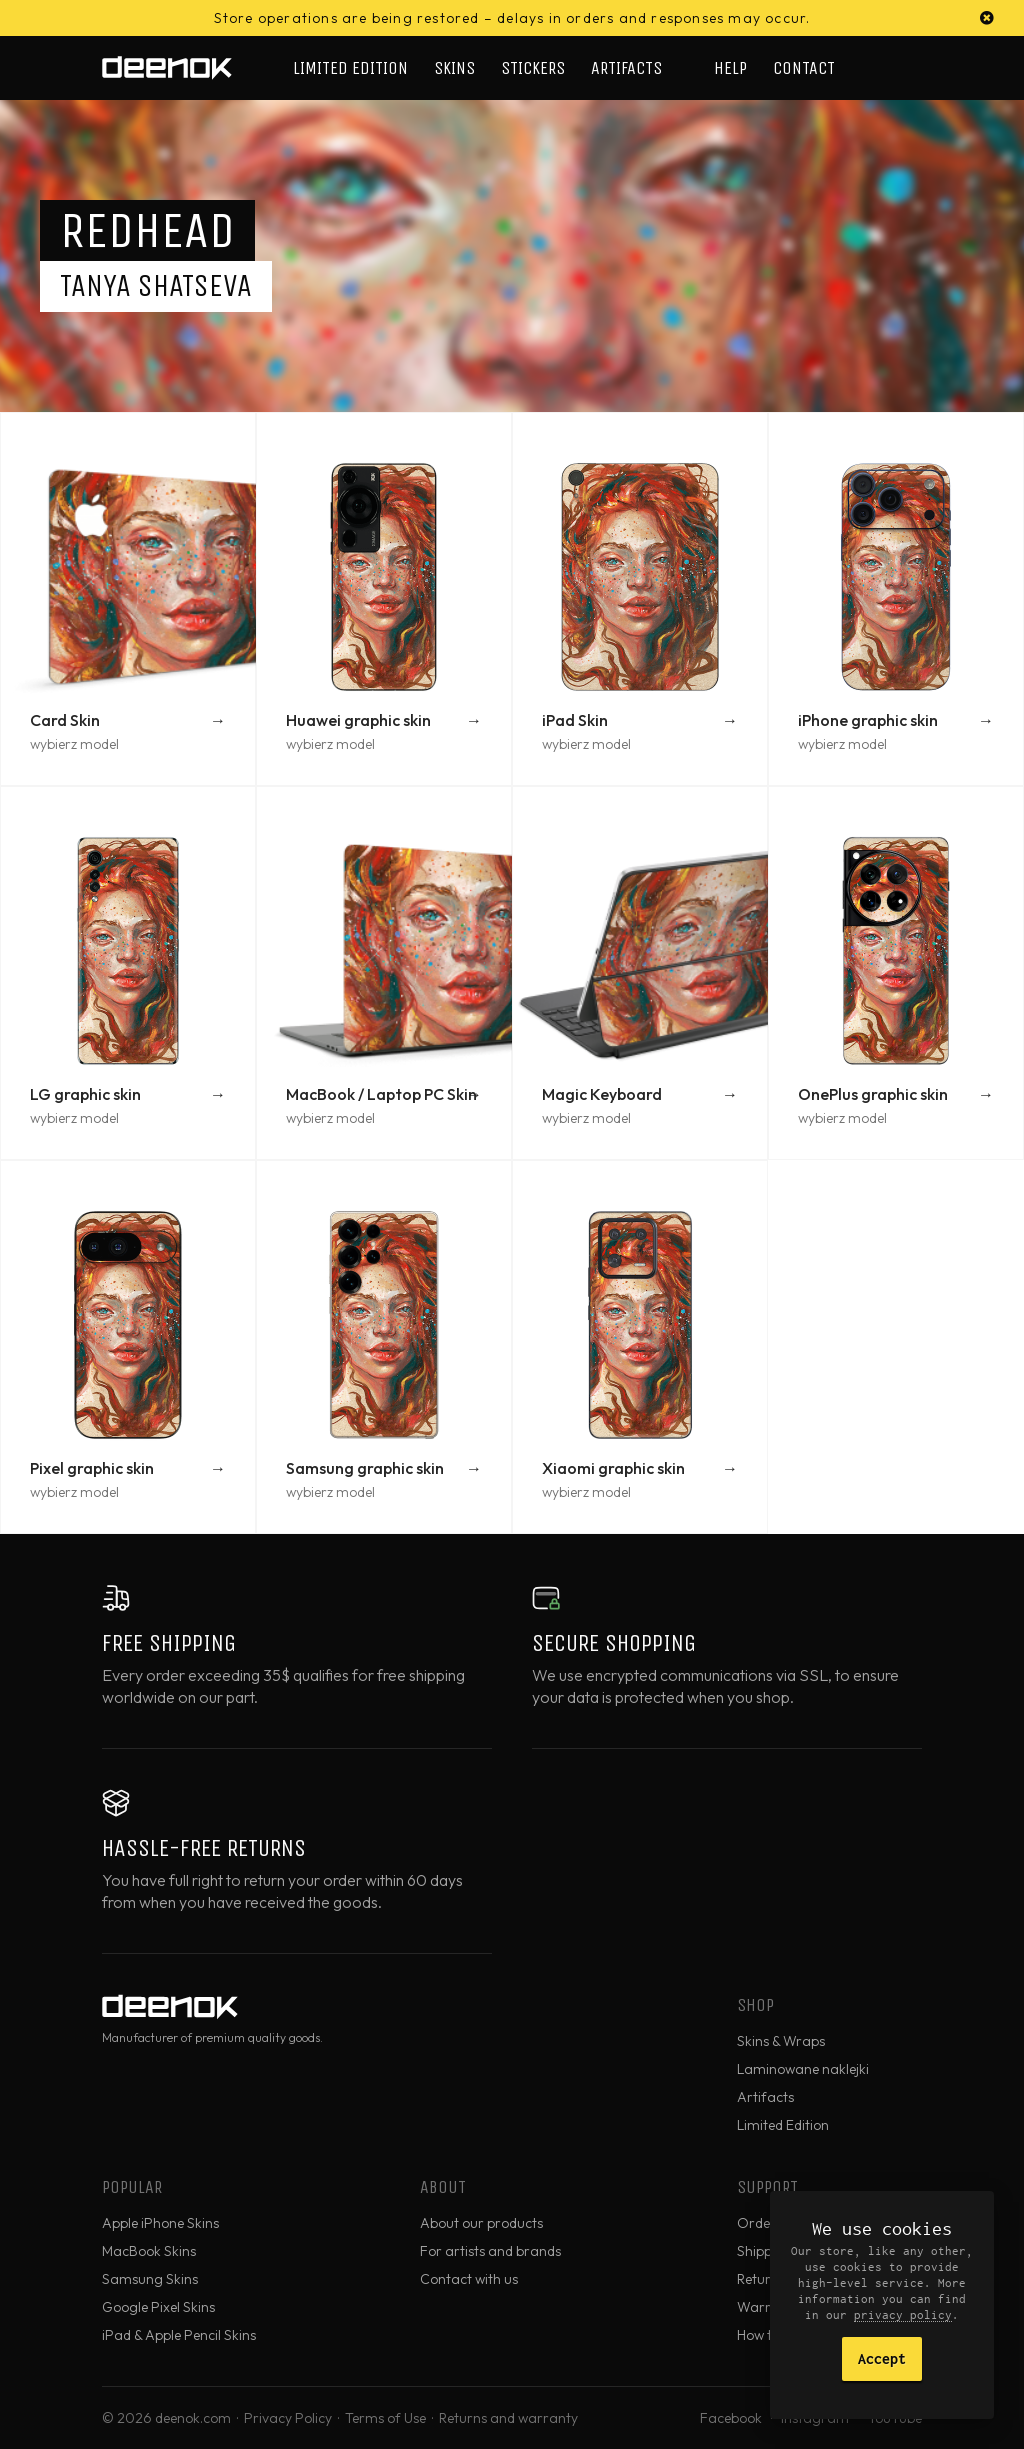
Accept (882, 2358)
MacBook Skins (149, 2251)
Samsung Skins (150, 2279)
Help (730, 68)
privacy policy (903, 2314)
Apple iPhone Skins (160, 2223)
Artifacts (626, 68)
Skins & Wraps (781, 2041)
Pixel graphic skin (92, 1468)
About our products (481, 2223)
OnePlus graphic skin (873, 1094)
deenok (167, 68)
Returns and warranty (508, 2418)
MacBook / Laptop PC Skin (381, 1094)
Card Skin (65, 720)
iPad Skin (575, 720)
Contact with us (469, 2279)
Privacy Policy (288, 2418)
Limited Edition (350, 68)
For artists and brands (490, 2251)
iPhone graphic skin (868, 720)
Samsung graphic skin (365, 1468)
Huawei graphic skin (358, 720)
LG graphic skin (85, 1094)
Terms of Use (385, 2418)
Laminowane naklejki (803, 2069)
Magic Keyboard (602, 1094)
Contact (804, 68)
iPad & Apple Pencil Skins (179, 2335)
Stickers (533, 68)
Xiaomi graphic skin (613, 1468)
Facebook (731, 2418)
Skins (454, 68)
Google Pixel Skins (158, 2307)
